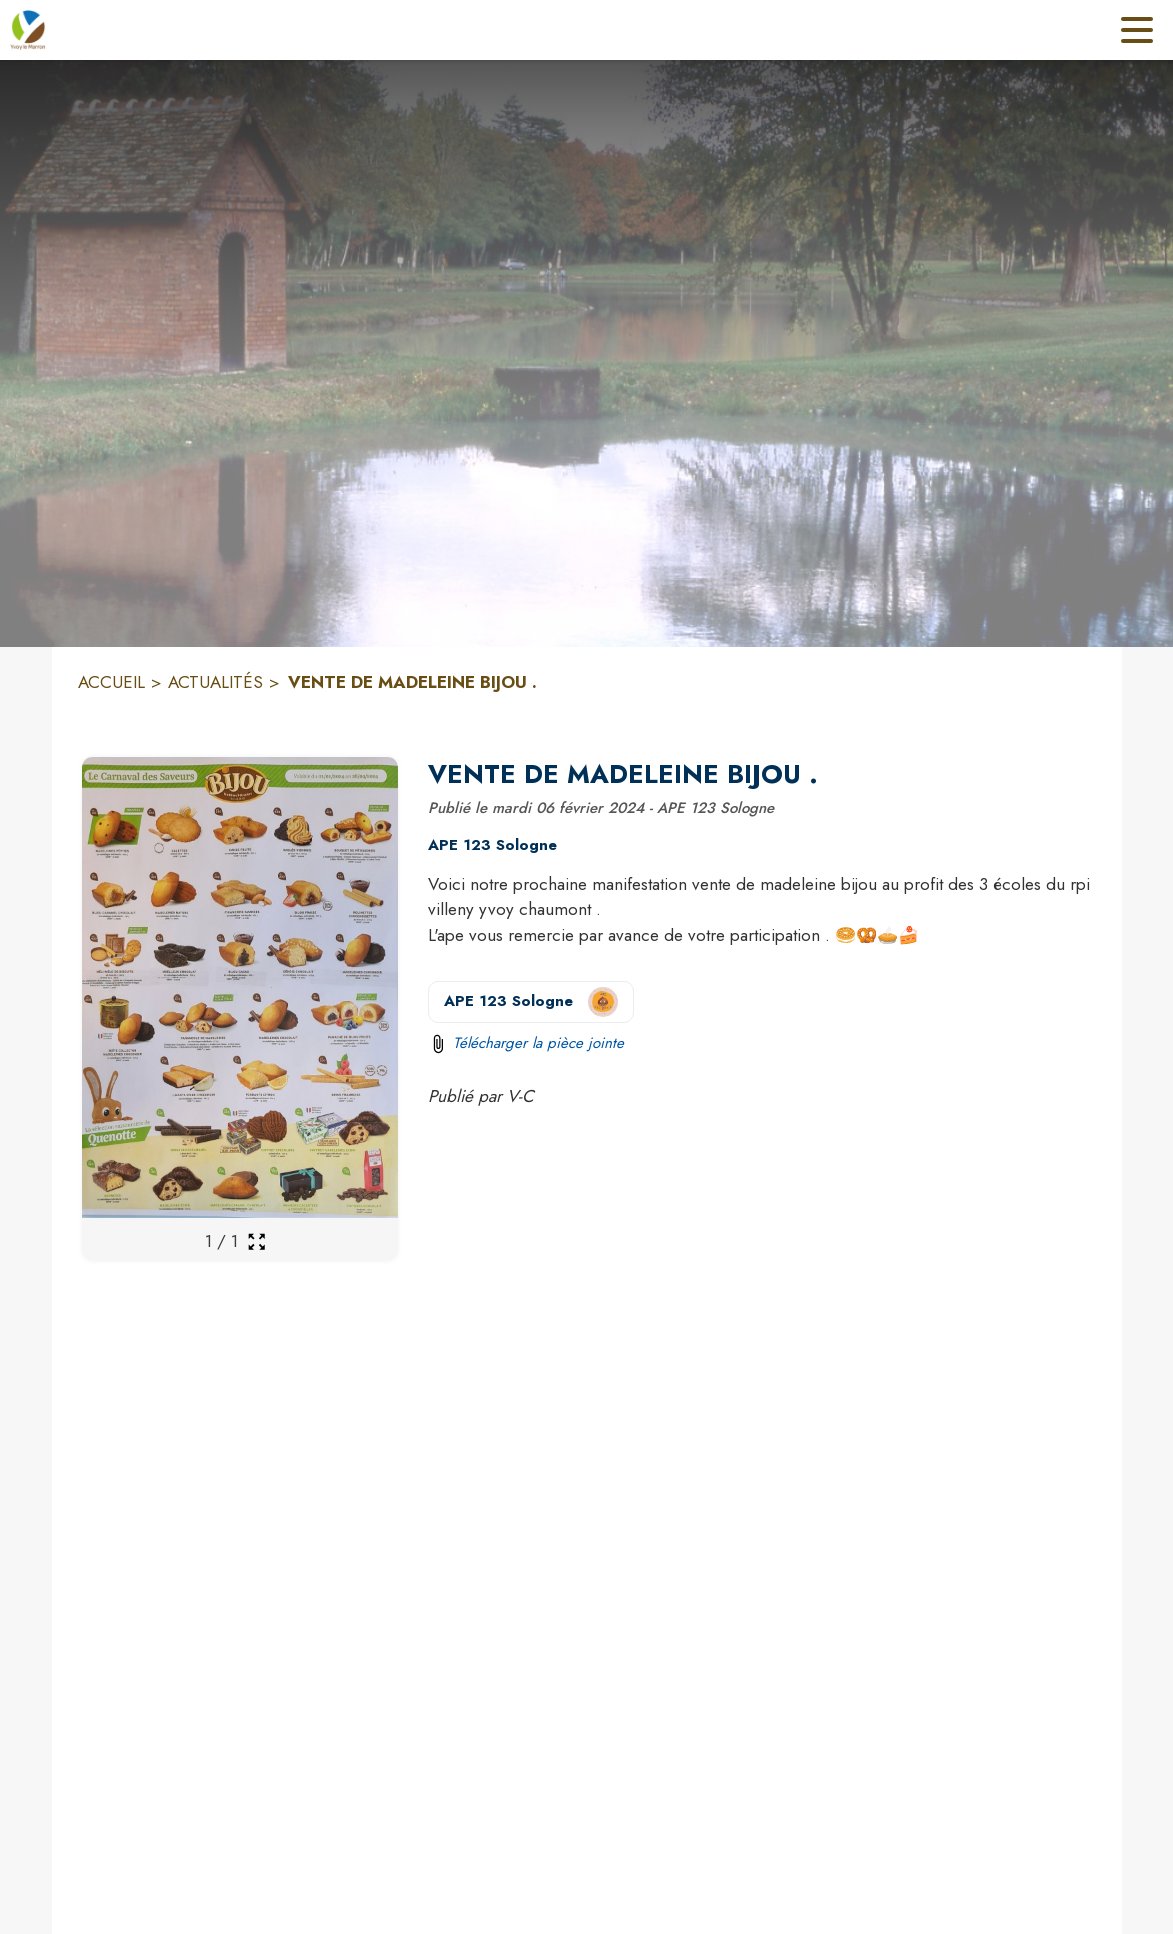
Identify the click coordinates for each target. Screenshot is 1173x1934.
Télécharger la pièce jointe (538, 1043)
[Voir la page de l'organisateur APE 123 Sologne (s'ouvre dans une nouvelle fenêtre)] (531, 1002)
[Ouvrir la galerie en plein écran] (256, 1241)
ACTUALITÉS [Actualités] (215, 682)
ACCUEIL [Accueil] (111, 682)
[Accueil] (28, 30)
